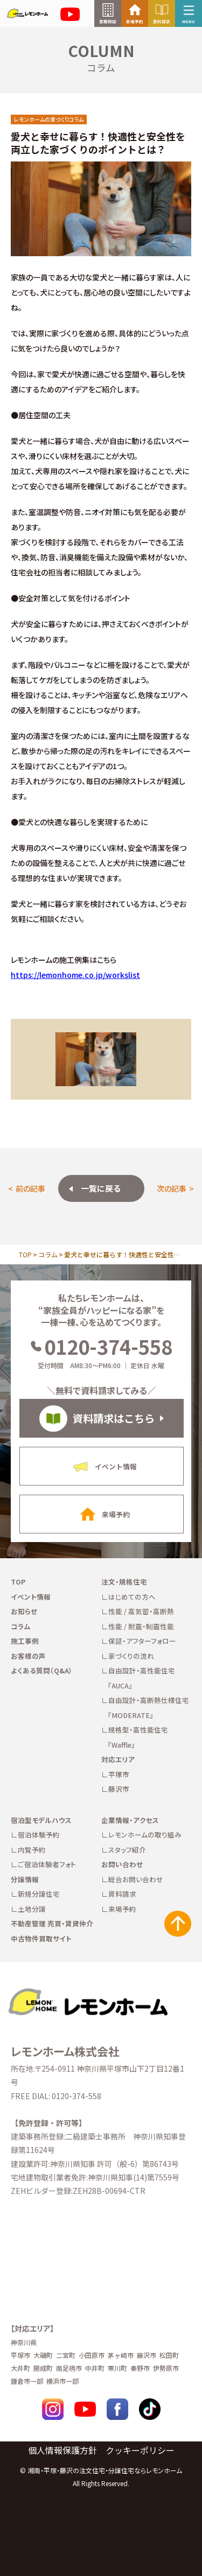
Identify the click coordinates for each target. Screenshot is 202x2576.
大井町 (20, 2368)
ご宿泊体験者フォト (47, 1864)
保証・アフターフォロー (142, 1641)
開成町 (43, 2368)
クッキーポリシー (140, 2450)
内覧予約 (32, 1850)
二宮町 (65, 2355)
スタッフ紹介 (127, 1850)
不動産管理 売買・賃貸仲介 (52, 1923)
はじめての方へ (132, 1597)
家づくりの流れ (131, 1656)
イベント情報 (31, 1597)
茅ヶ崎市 (121, 2355)
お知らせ (24, 1611)
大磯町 (43, 2355)
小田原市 (92, 2355)
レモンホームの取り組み (145, 1834)
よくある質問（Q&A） (42, 1670)
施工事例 (25, 1641)
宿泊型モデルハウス (41, 1820)
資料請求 (122, 1894)
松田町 (169, 2355)
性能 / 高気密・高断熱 (141, 1611)
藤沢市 (118, 1789)
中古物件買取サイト (41, 1938)
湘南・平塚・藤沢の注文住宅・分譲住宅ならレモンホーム (104, 2470)
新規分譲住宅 (39, 1894)
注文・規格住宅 (124, 1581)
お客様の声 (28, 1656)
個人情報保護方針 (62, 2450)
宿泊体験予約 (39, 1834)
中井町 (95, 2368)
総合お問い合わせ (135, 1879)
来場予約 (122, 1909)
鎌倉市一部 (27, 2380)
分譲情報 (25, 1879)
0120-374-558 (101, 1346)
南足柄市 (69, 2368)
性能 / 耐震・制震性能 (141, 1626)
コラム (48, 1254)
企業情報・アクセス (130, 1820)
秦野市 (140, 2368)
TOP (25, 1254)
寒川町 (117, 2368)
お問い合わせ (122, 1864)
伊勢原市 (166, 2368)
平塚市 (118, 1774)
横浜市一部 (62, 2380)
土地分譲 (32, 1909)
